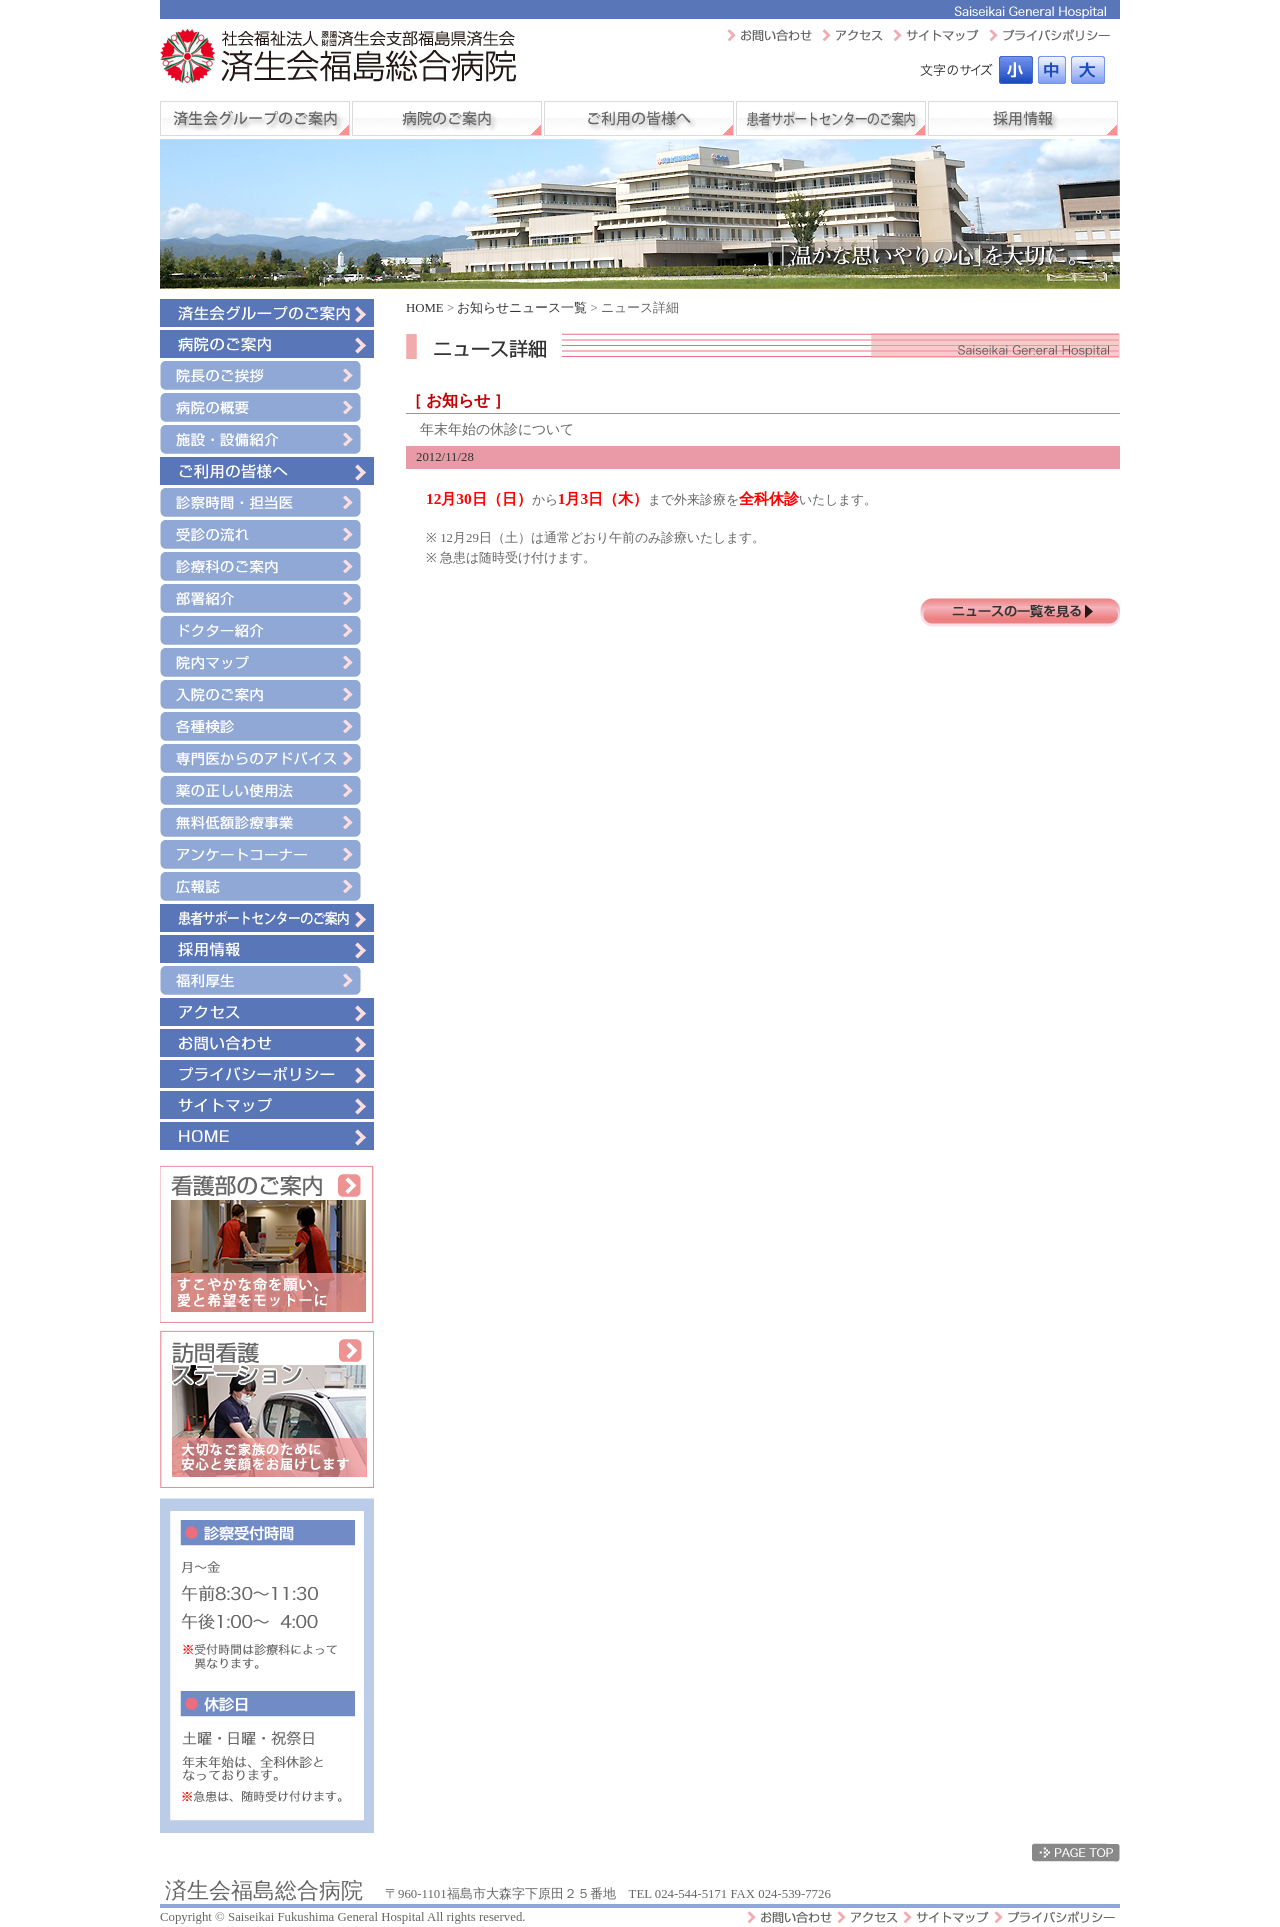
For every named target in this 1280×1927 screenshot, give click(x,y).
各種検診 (267, 726)
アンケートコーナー (267, 854)
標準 (1016, 70)
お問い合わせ (769, 35)
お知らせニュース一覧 (522, 308)
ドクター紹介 (267, 630)
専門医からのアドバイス (267, 758)
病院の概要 (267, 407)
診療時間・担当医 (267, 502)
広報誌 (267, 886)
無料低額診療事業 (267, 822)
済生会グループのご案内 (255, 118)
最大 (1088, 70)
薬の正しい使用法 (267, 790)
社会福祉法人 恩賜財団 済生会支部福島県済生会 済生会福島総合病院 (341, 57)
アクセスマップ (852, 35)
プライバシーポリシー (1049, 35)
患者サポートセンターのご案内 (831, 118)
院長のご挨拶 (267, 375)
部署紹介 (267, 598)
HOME (267, 1136)
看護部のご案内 (267, 1244)
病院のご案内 (447, 118)
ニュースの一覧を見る (1020, 612)
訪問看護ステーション (267, 1409)
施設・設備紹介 (267, 439)
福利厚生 (267, 980)
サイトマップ (936, 35)
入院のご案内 (267, 694)
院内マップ (267, 662)
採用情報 (1023, 118)
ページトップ (1076, 1852)
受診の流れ (267, 534)
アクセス (267, 1012)
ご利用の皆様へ (639, 118)
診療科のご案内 (267, 566)
